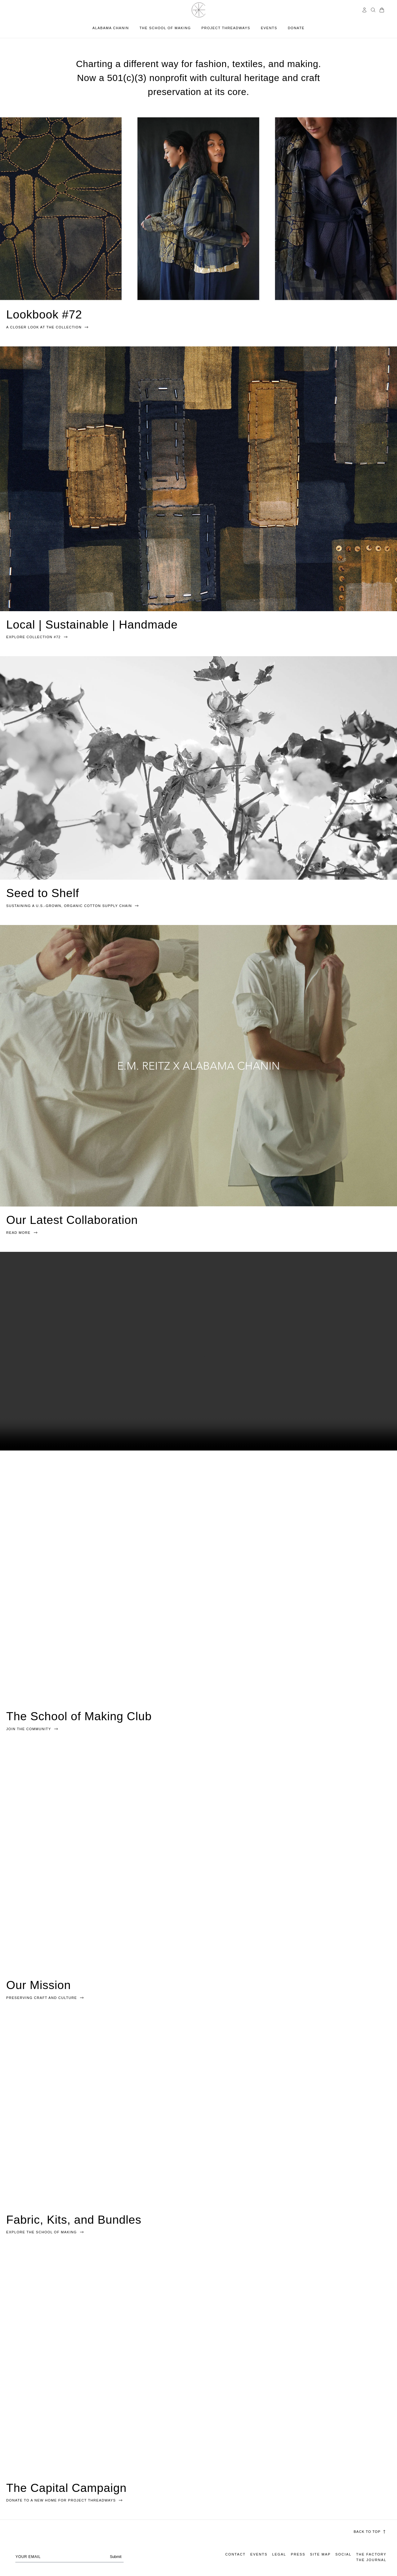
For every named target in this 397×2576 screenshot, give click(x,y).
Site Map (320, 2554)
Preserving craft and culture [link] (45, 1997)
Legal (279, 2554)
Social (343, 2554)
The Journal (371, 2559)
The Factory (371, 2554)
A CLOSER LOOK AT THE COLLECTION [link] (47, 327)
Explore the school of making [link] (45, 2232)
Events (259, 2554)
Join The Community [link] (32, 1728)
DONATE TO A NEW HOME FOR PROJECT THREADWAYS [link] (64, 2500)
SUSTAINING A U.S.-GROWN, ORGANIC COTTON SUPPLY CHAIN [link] (72, 905)
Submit (115, 2557)
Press (298, 2554)
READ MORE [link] (22, 1232)
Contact (235, 2554)
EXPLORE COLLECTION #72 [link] (37, 636)
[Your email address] (69, 2556)
